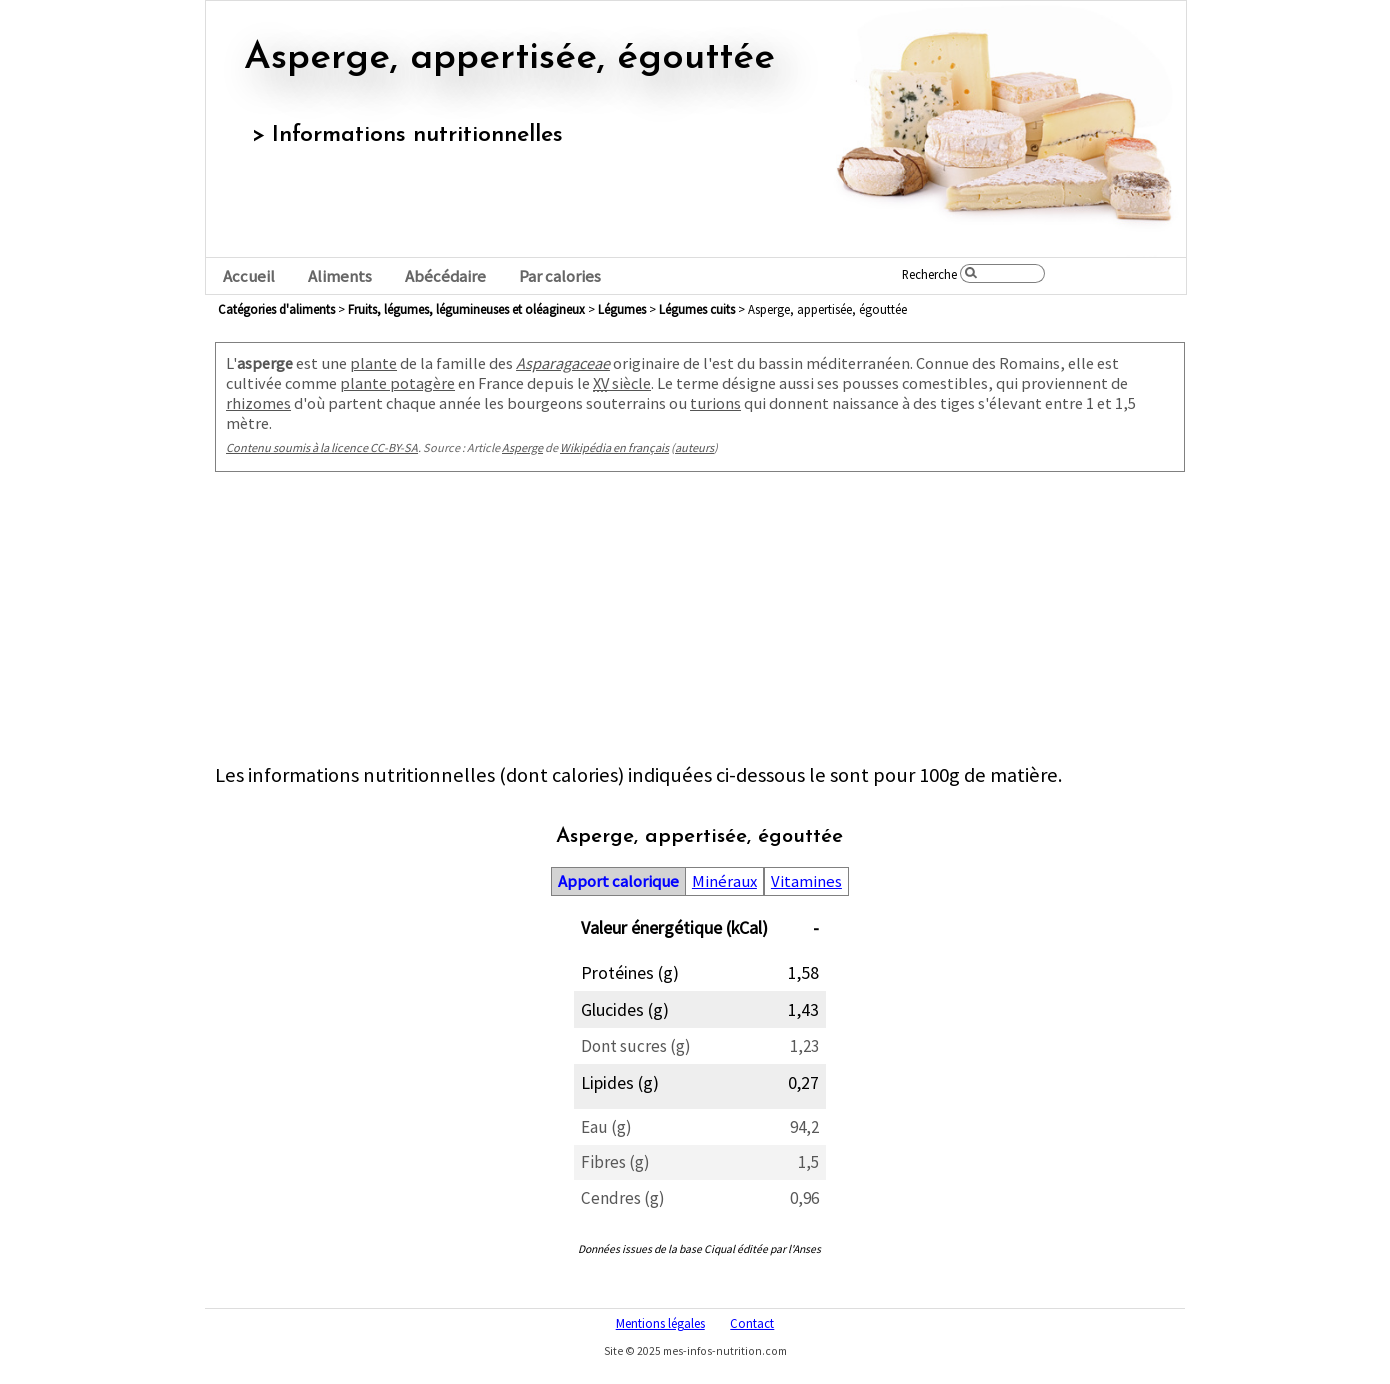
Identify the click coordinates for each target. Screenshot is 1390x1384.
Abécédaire (445, 276)
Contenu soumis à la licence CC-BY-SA (322, 447)
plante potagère (397, 383)
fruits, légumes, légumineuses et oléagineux (466, 309)
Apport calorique (618, 881)
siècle (622, 383)
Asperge (522, 447)
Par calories (560, 276)
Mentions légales (660, 1323)
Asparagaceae (563, 363)
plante (373, 363)
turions (715, 403)
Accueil (249, 276)
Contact (752, 1323)
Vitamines (806, 881)
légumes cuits (697, 309)
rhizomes (258, 403)
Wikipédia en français (614, 447)
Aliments (340, 276)
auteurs (694, 447)
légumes (622, 309)
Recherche (929, 274)
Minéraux (724, 881)
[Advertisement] (700, 622)
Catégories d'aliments (276, 309)
